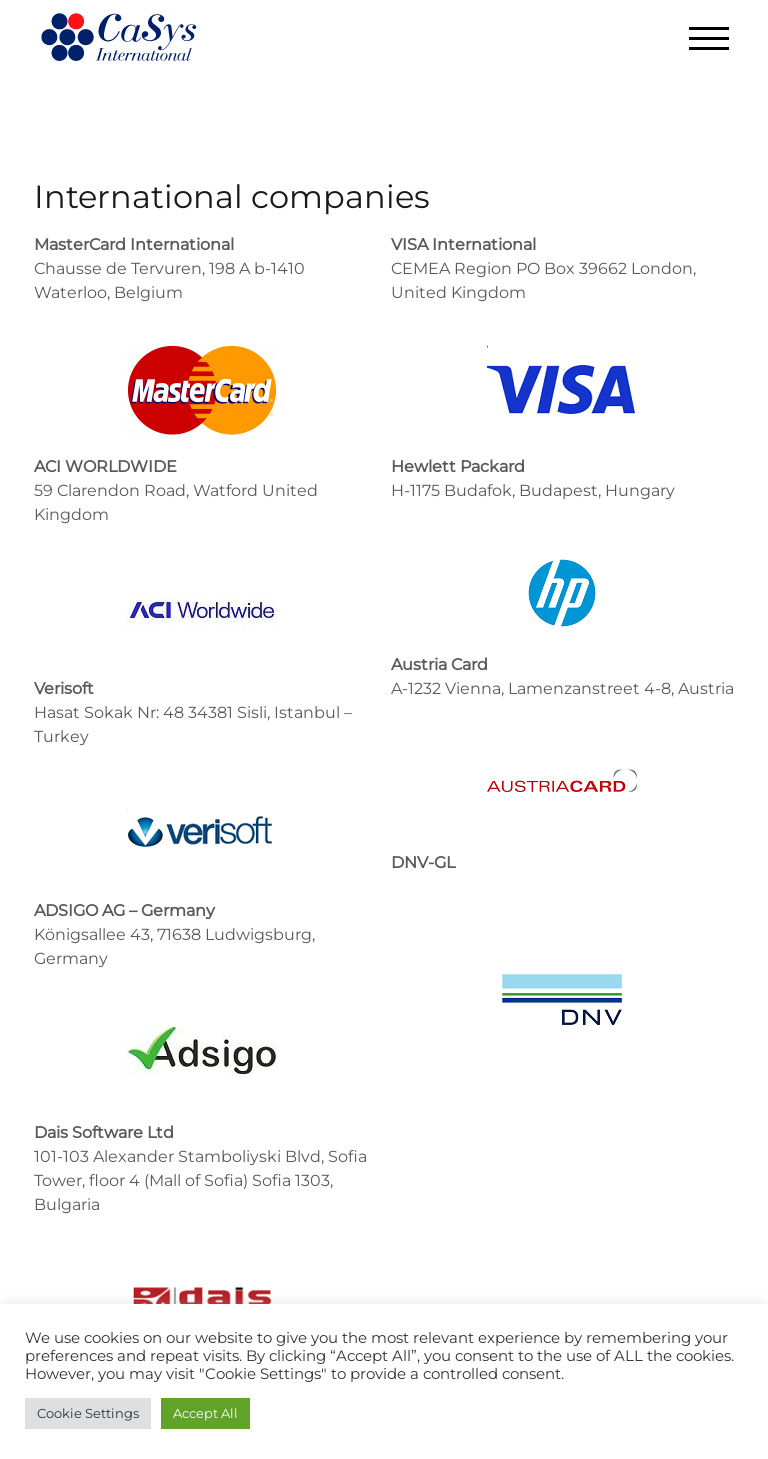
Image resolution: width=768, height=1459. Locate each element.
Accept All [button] (205, 1413)
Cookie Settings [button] (88, 1413)
